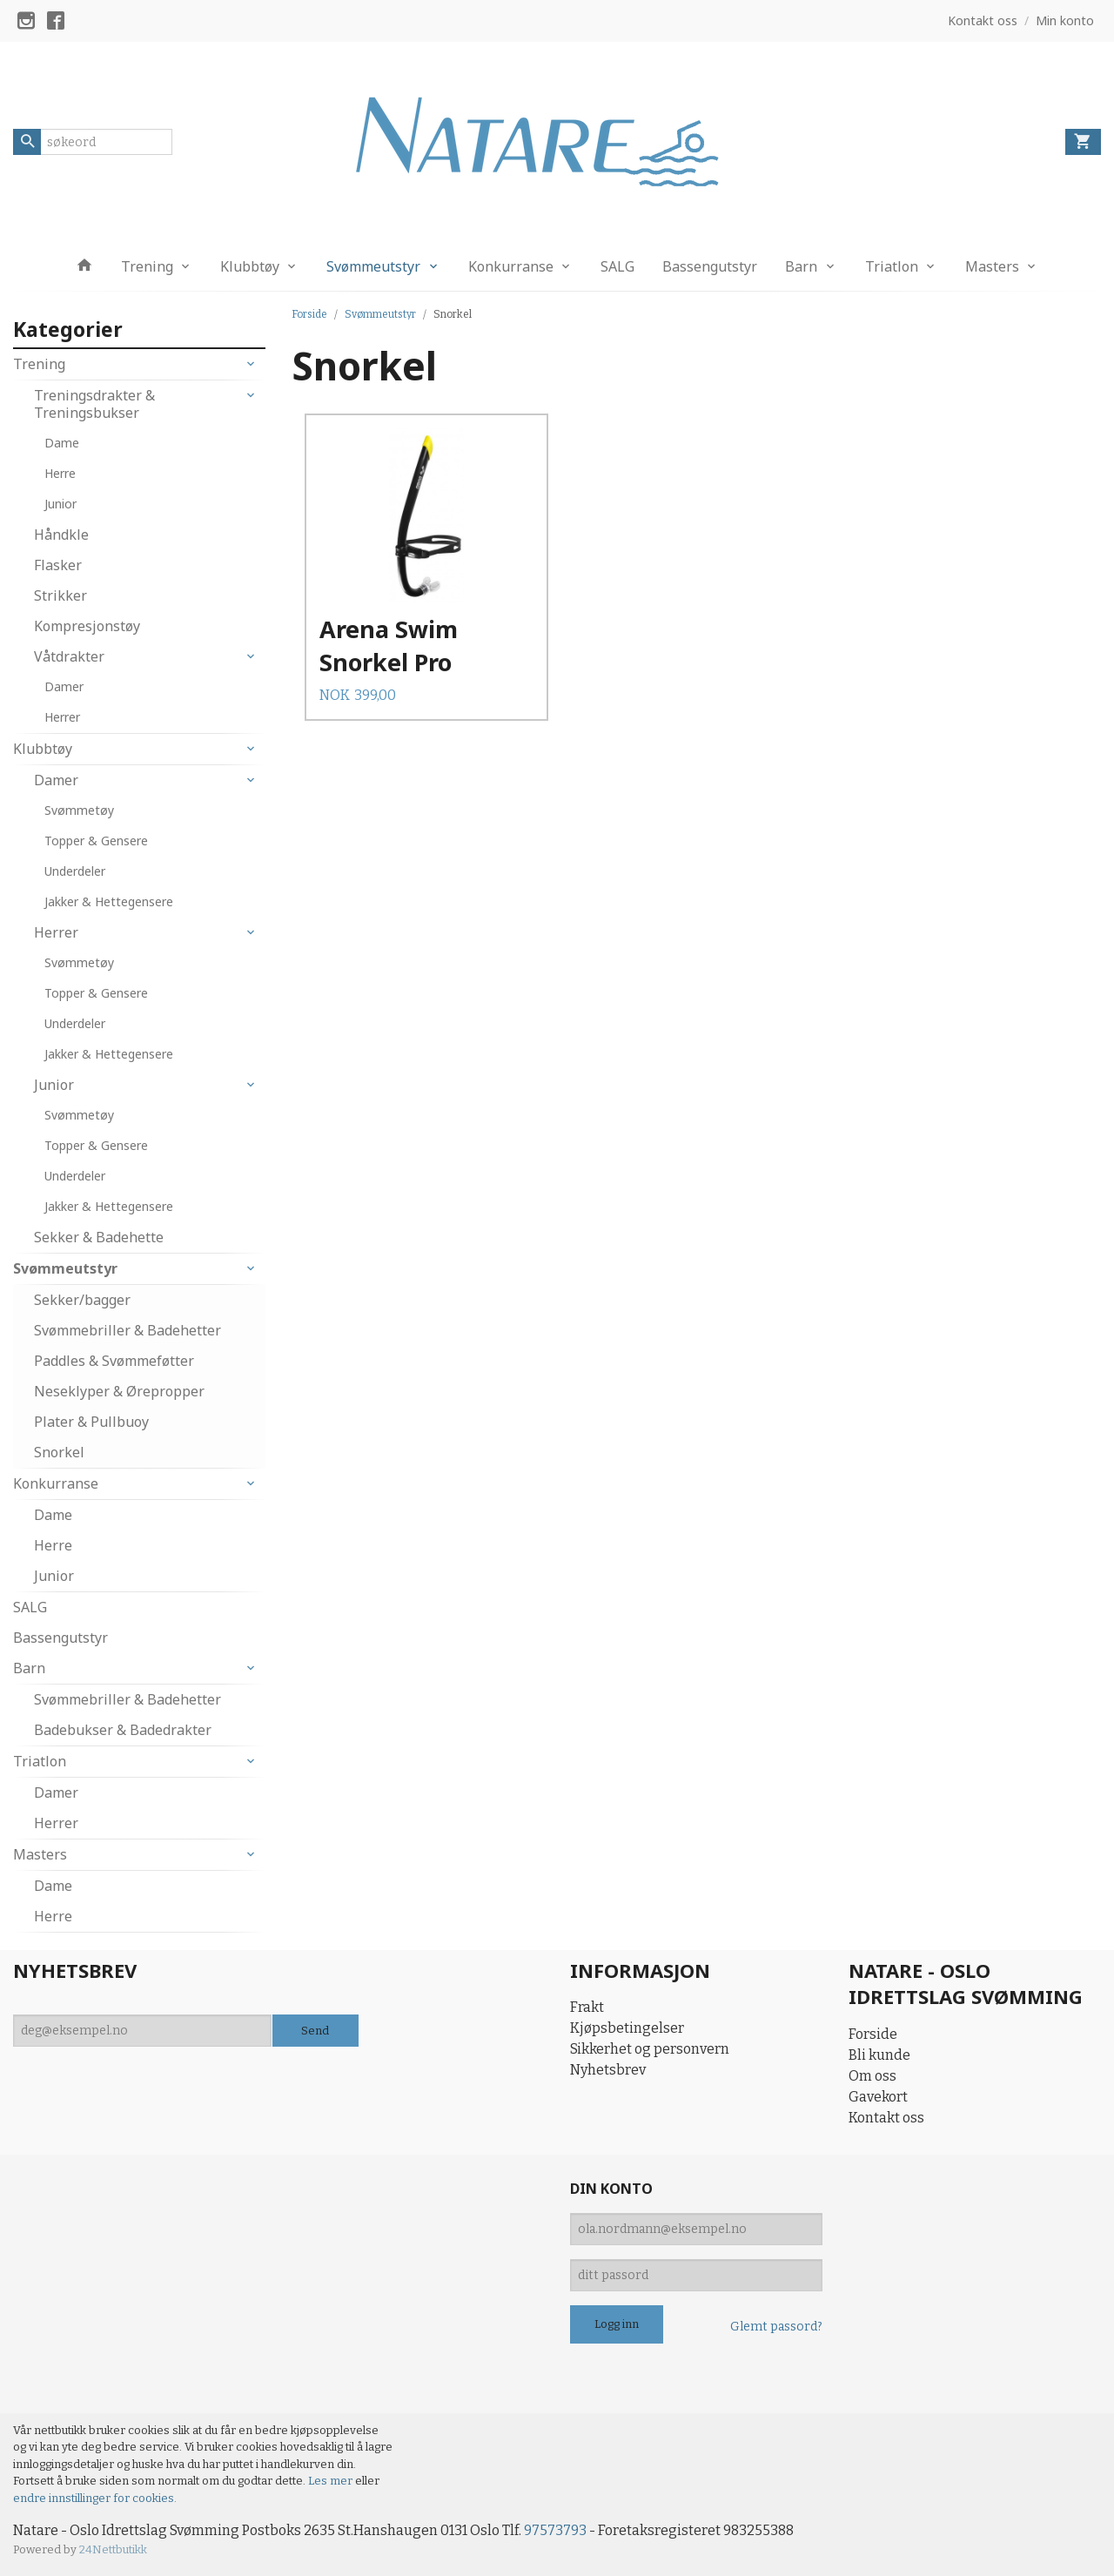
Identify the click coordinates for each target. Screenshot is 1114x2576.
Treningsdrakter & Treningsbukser (94, 404)
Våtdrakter (69, 656)
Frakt (587, 2007)
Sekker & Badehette (99, 1237)
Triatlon (891, 266)
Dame (61, 442)
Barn (801, 266)
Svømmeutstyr (373, 266)
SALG (617, 266)
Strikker (60, 595)
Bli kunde (879, 2055)
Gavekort (878, 2096)
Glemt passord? (776, 2326)
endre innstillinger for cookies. (95, 2498)
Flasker (58, 565)
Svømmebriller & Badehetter (127, 1330)
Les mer (331, 2480)
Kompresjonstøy (87, 626)
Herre (60, 473)
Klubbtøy (249, 266)
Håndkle (61, 534)
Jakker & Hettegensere (108, 901)
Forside (309, 314)
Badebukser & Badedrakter (122, 1729)
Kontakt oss (886, 2117)
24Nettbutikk (113, 2549)
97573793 (555, 2530)
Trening (147, 266)
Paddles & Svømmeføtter (114, 1360)
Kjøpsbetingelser (627, 2028)
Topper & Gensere (96, 840)
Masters (992, 266)
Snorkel (59, 1452)
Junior (60, 503)
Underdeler (74, 871)
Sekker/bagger (82, 1299)
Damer (64, 686)
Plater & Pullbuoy (91, 1421)
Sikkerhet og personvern (649, 2049)
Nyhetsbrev (608, 2069)
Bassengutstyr (709, 266)
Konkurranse (511, 266)
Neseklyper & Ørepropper (119, 1391)
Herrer (62, 717)
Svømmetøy (79, 810)
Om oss (872, 2076)
